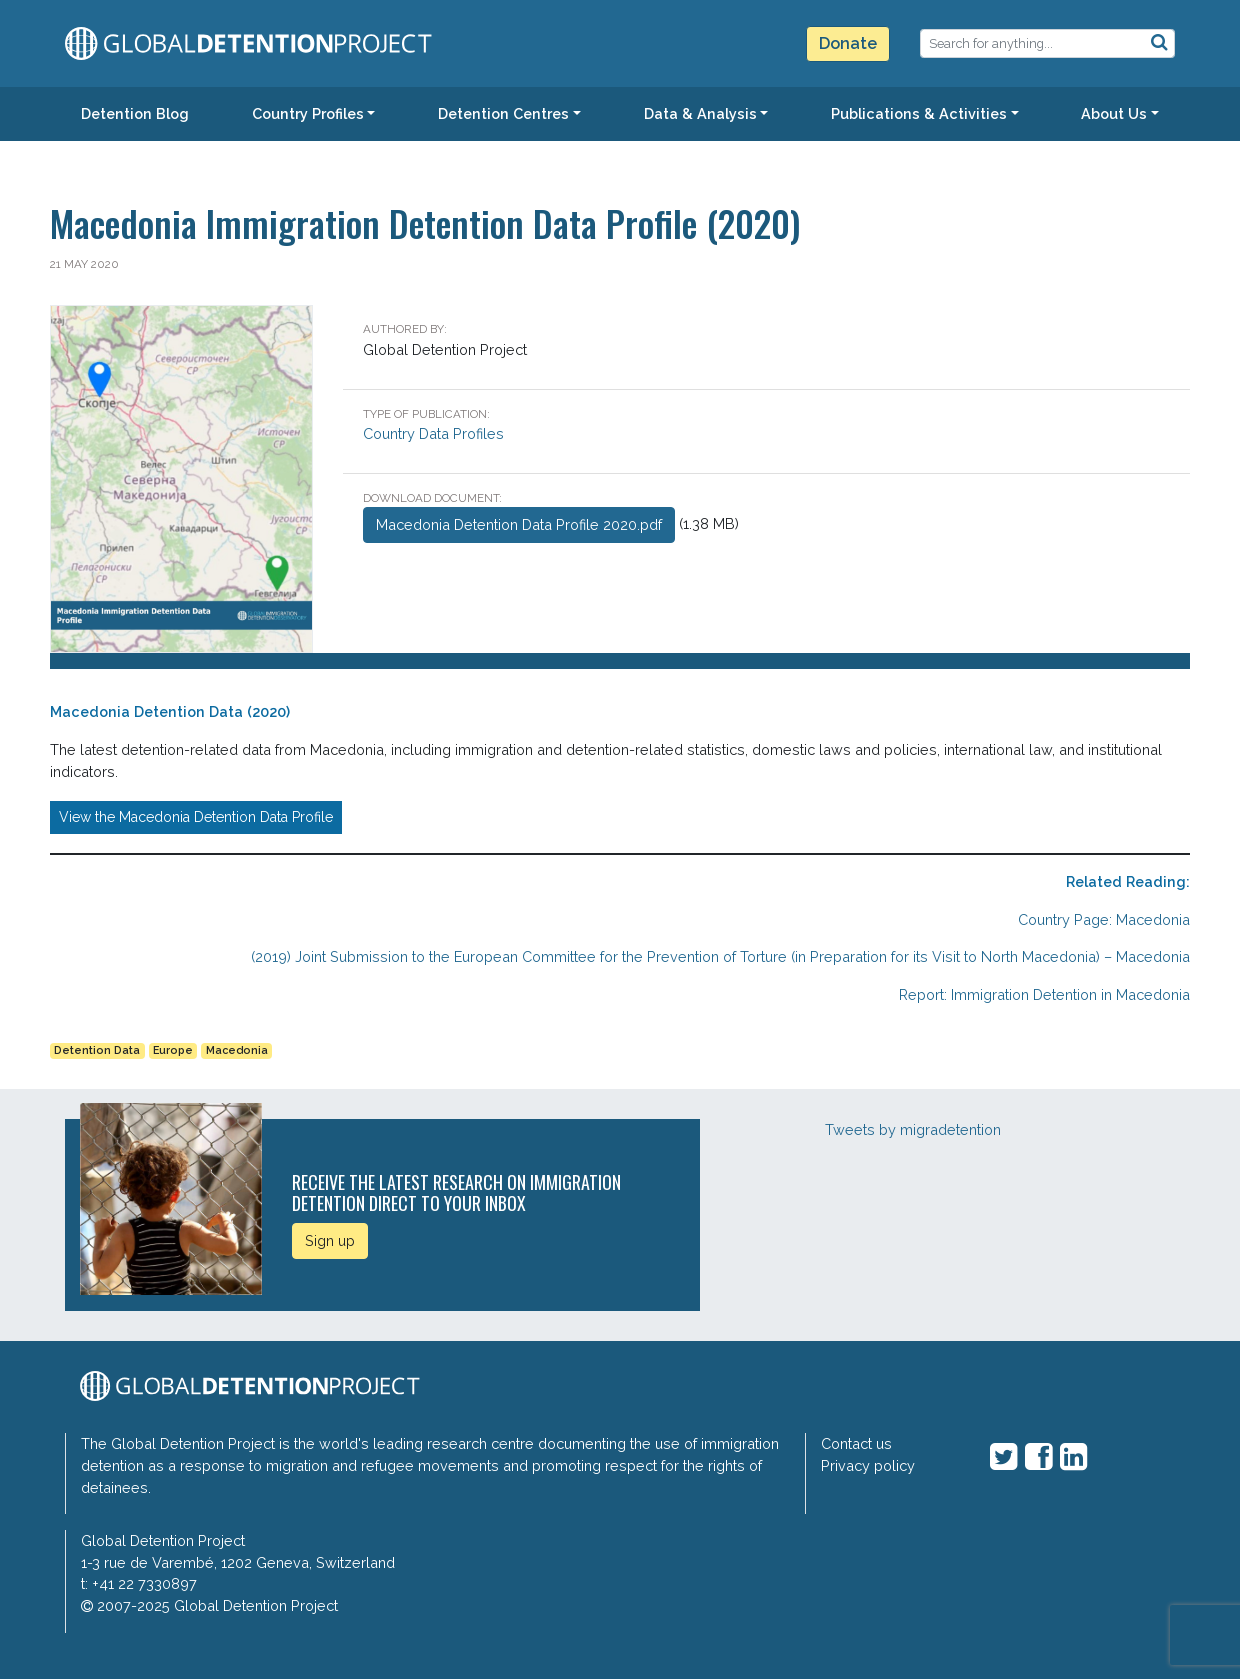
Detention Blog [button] (135, 113)
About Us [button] (1114, 113)
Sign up (330, 1240)
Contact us (856, 1443)
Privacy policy (868, 1465)
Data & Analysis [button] (700, 113)
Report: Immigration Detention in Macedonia (1044, 994)
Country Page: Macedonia (1104, 919)
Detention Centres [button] (503, 113)
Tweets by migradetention (913, 1129)
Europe (173, 1050)
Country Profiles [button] (308, 113)
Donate (848, 43)
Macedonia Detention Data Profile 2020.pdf (519, 524)
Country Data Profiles (433, 433)
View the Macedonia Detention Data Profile (196, 817)
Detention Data (97, 1050)
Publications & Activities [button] (919, 113)
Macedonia (237, 1050)
